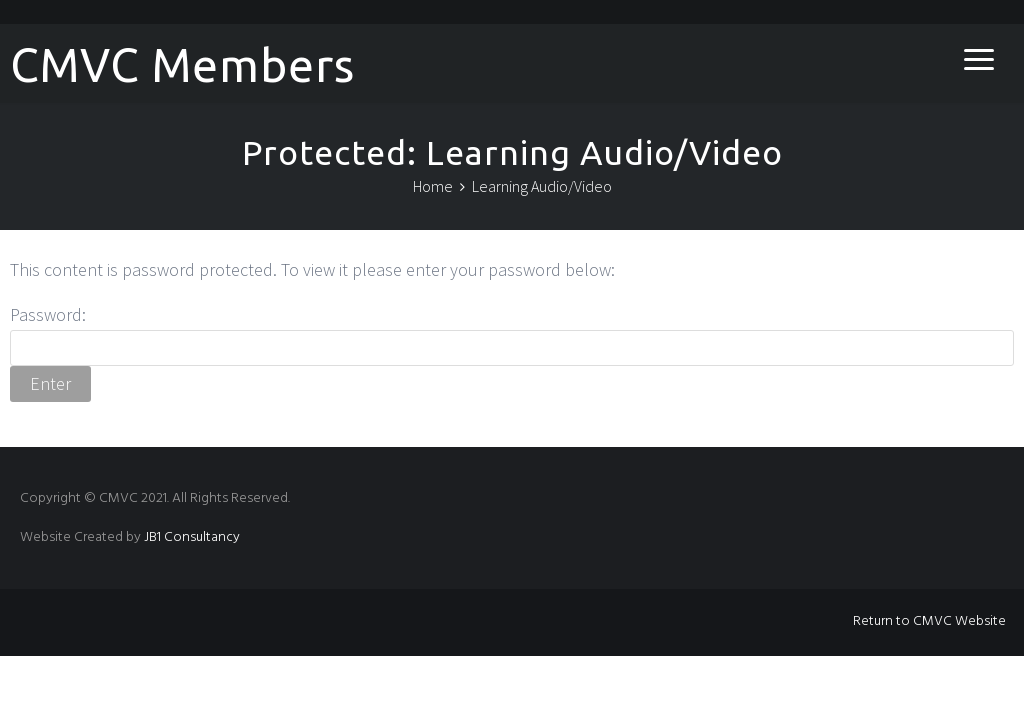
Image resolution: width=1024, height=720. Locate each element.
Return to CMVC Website (929, 621)
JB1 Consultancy (192, 537)
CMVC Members (182, 65)
